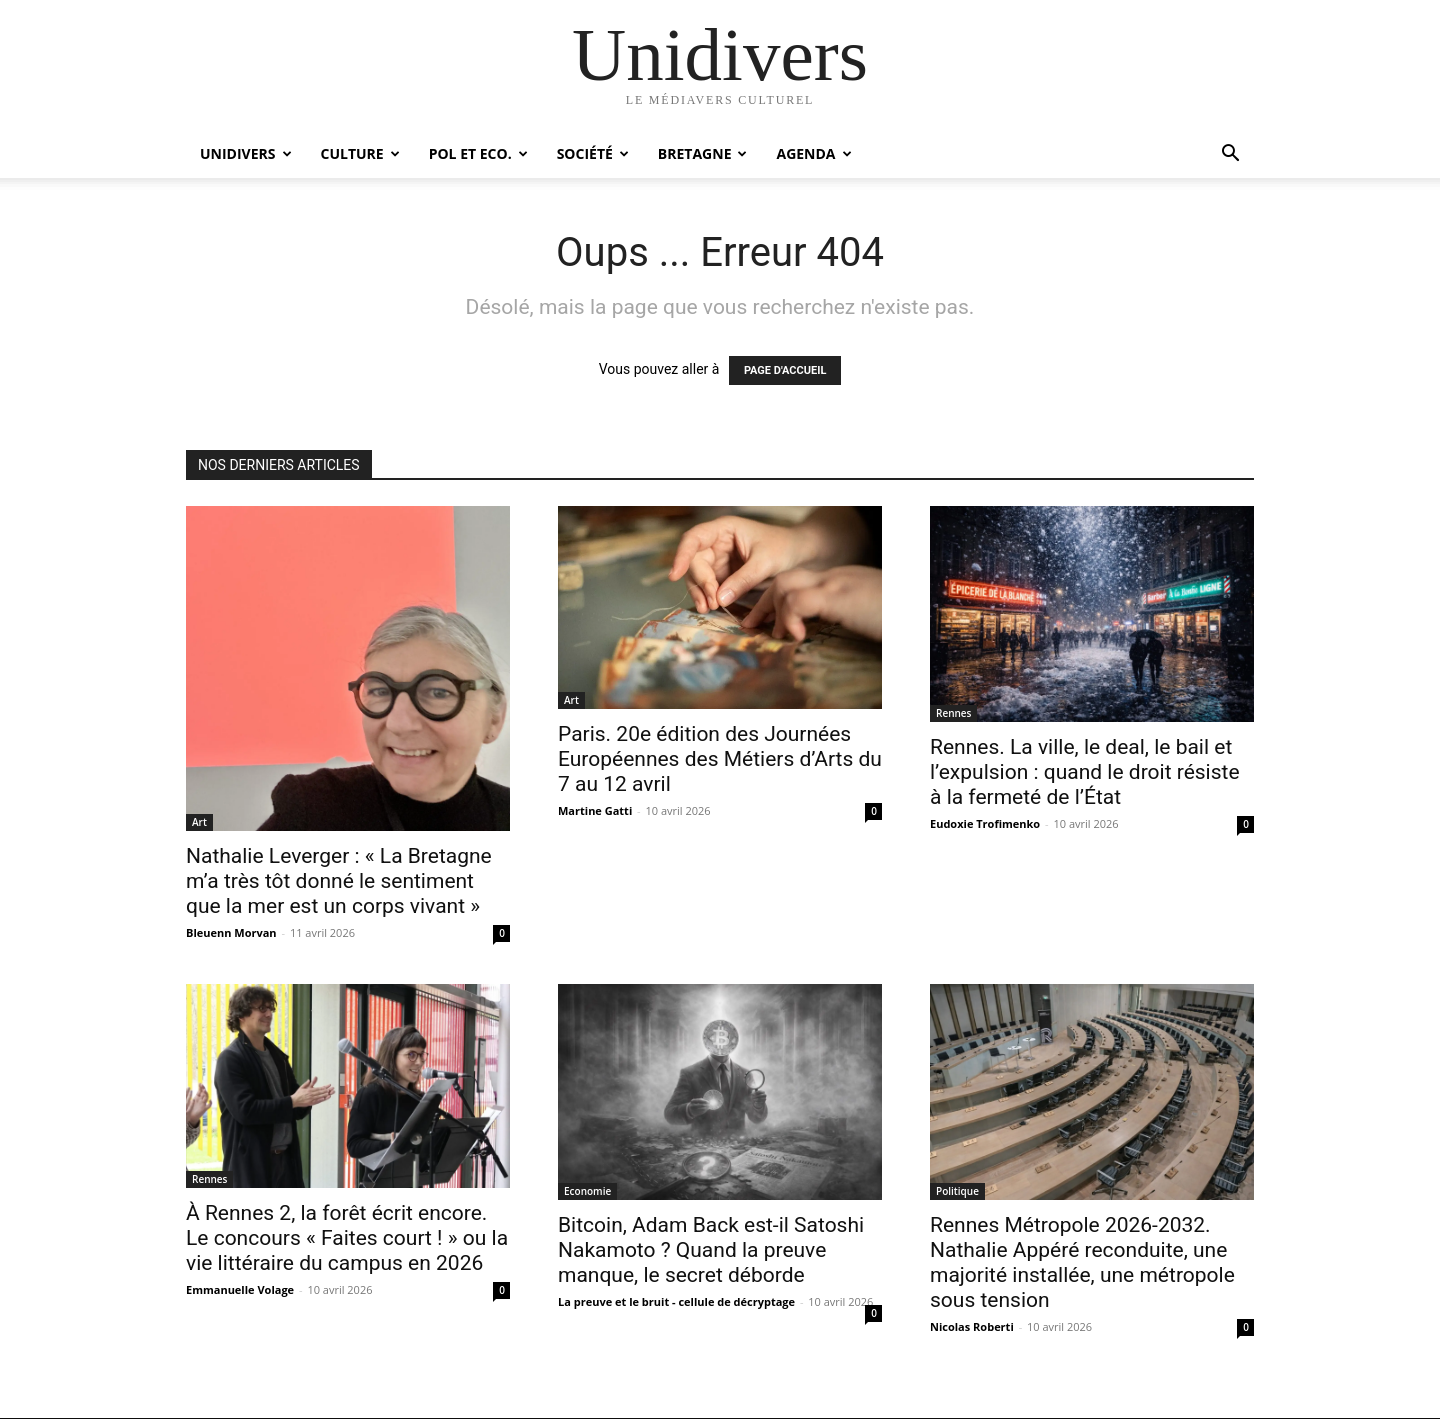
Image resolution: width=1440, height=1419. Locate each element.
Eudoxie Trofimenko (985, 823)
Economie (587, 1191)
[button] (1230, 155)
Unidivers (246, 153)
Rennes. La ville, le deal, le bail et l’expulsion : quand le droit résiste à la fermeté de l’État (1085, 772)
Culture (360, 153)
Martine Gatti (595, 810)
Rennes (953, 713)
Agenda (813, 153)
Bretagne (703, 153)
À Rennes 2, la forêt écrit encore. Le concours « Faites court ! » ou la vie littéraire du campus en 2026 (347, 1238)
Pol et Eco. (478, 153)
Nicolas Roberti (972, 1326)
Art (199, 822)
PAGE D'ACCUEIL (785, 370)
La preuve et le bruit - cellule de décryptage (676, 1301)
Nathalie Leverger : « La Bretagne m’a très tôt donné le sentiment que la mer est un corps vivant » (339, 881)
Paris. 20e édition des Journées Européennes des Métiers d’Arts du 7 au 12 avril (720, 759)
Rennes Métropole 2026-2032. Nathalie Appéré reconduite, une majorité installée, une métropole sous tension (1082, 1262)
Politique (957, 1191)
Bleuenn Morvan (231, 932)
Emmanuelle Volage (240, 1289)
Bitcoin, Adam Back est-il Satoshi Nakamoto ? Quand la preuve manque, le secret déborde (711, 1250)
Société (593, 153)
